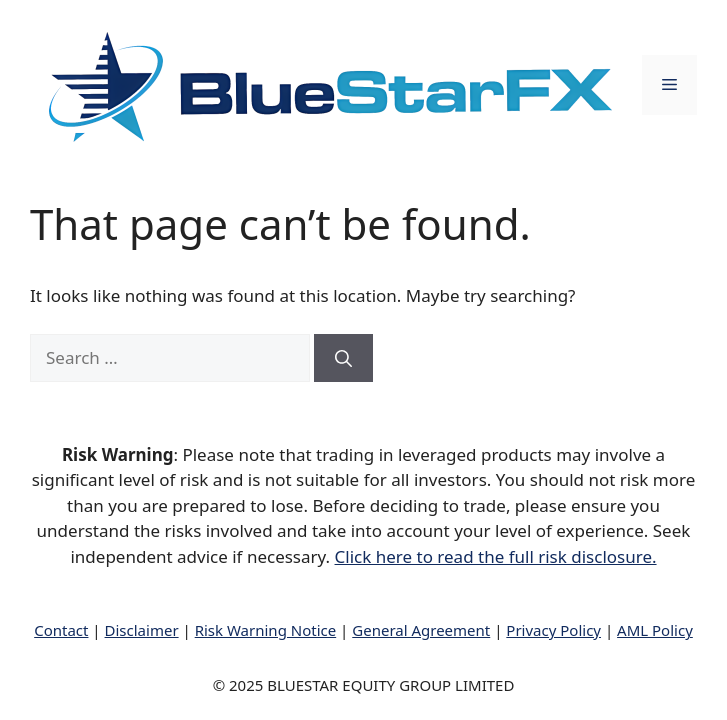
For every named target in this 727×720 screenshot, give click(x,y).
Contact (61, 630)
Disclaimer (142, 630)
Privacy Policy (553, 630)
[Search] (343, 358)
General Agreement (421, 630)
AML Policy (655, 630)
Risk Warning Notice (266, 630)
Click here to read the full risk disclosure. (496, 556)
